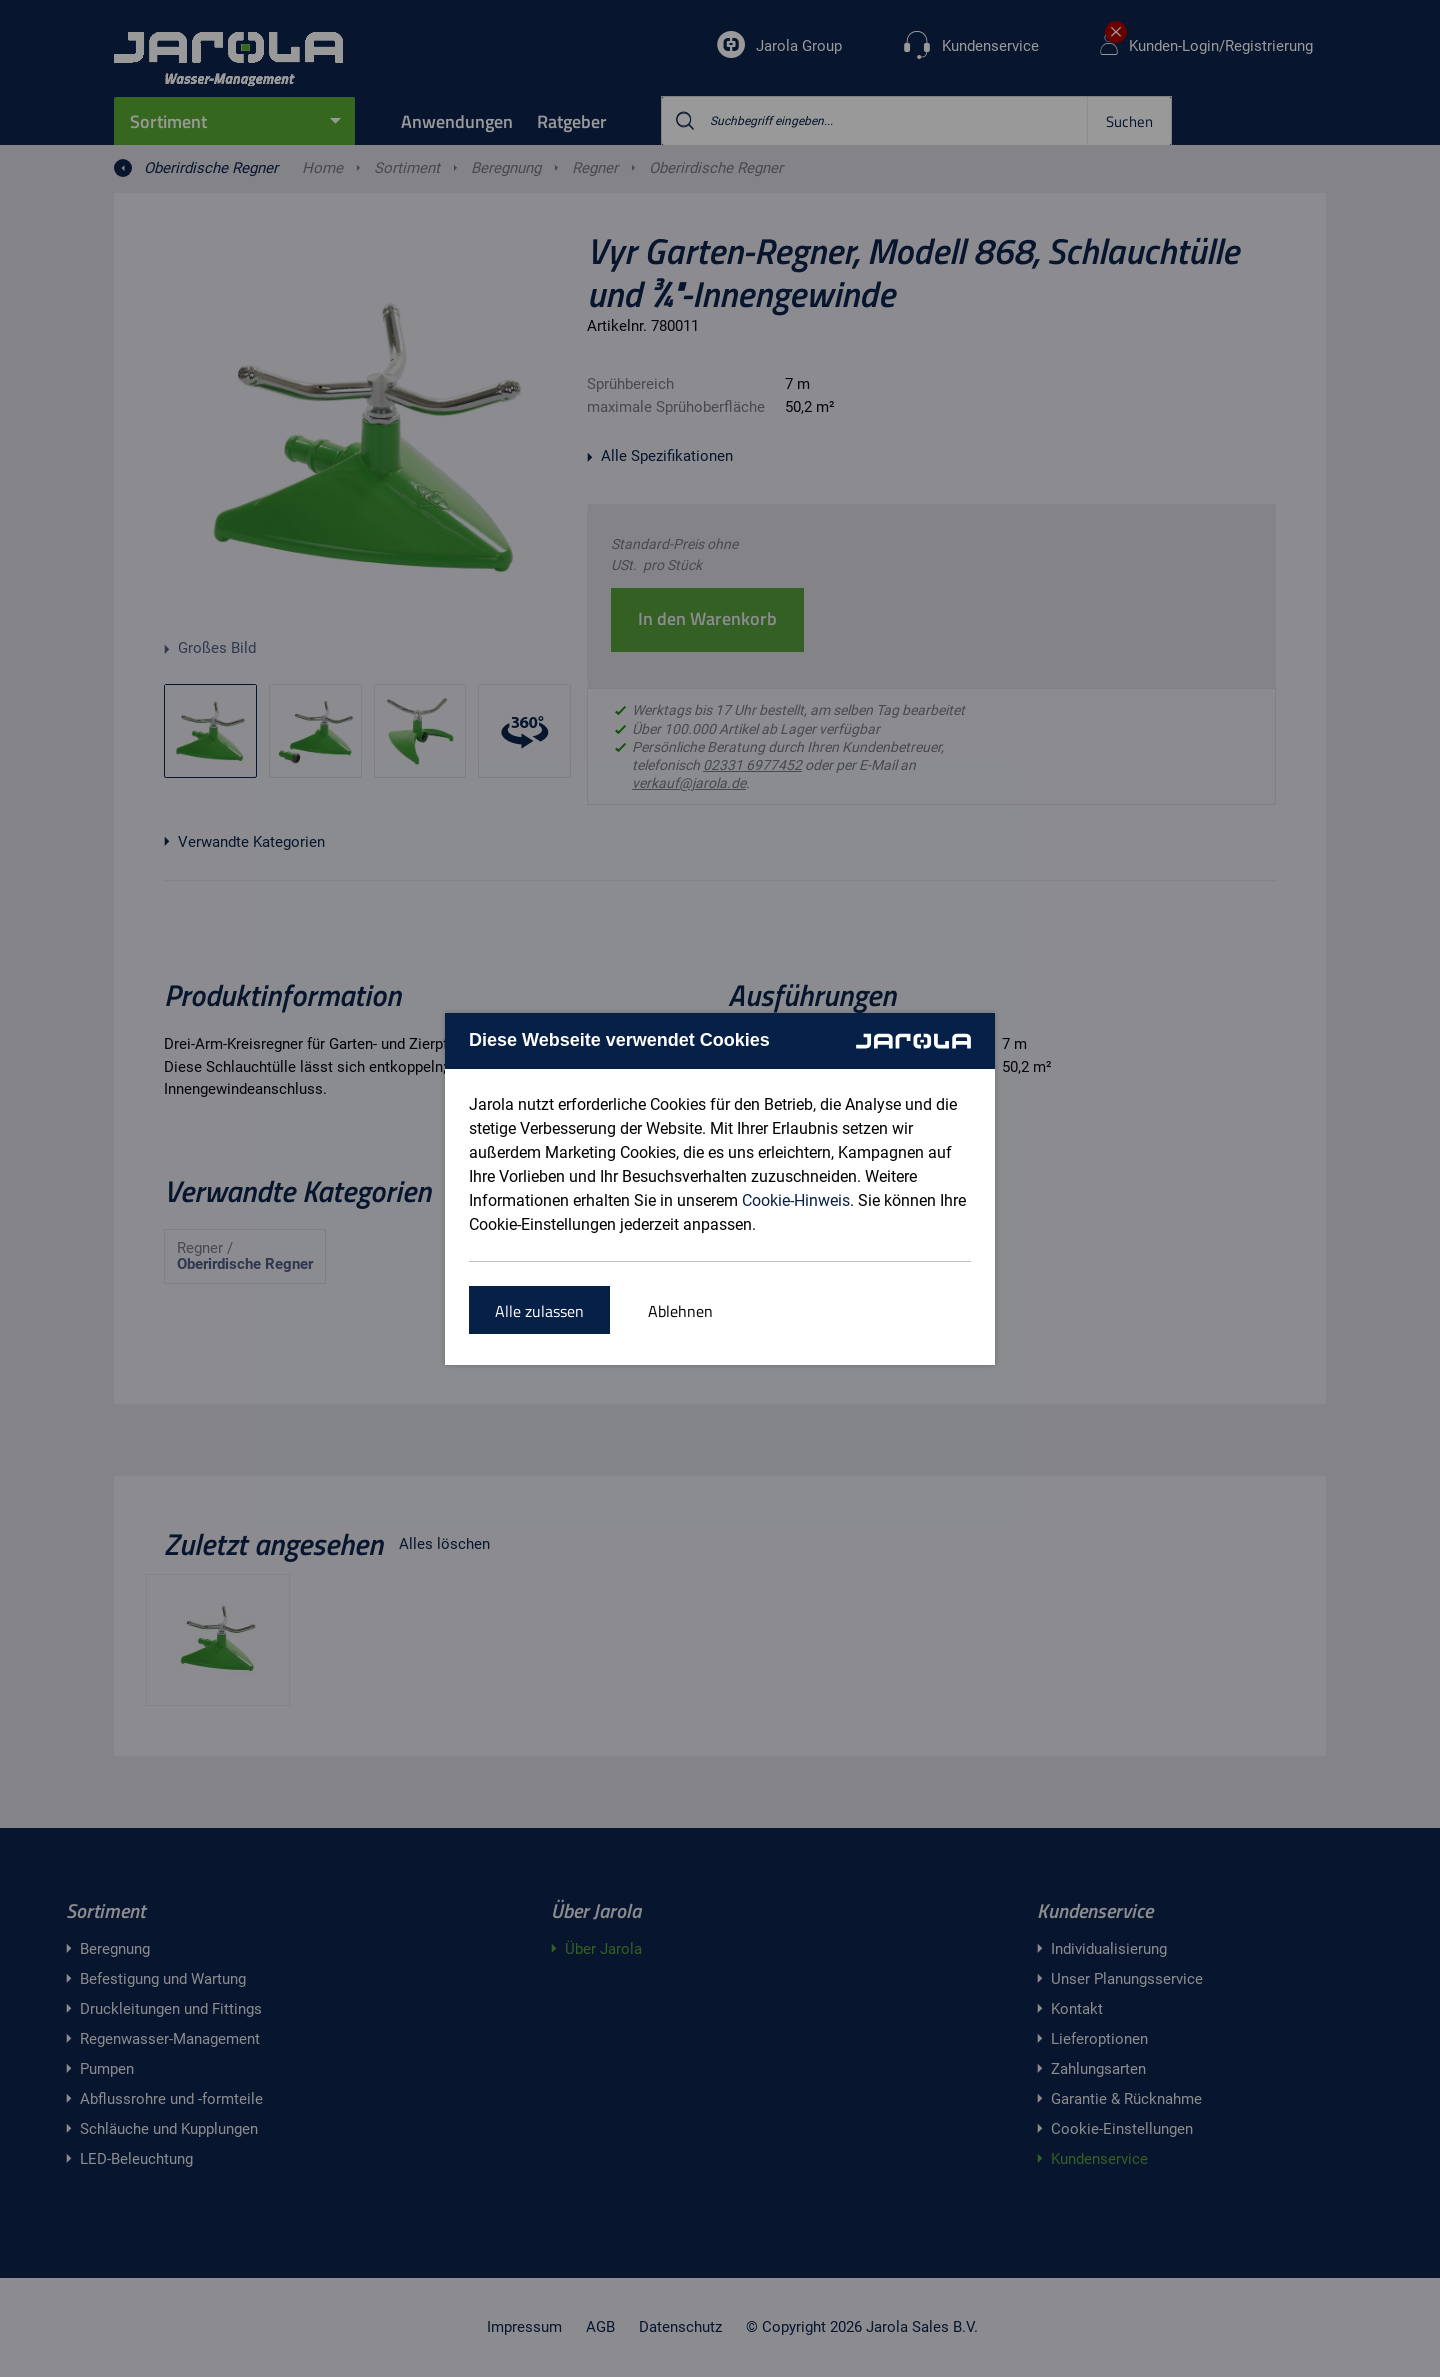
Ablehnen (680, 1311)
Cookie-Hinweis (796, 1200)
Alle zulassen (539, 1311)
